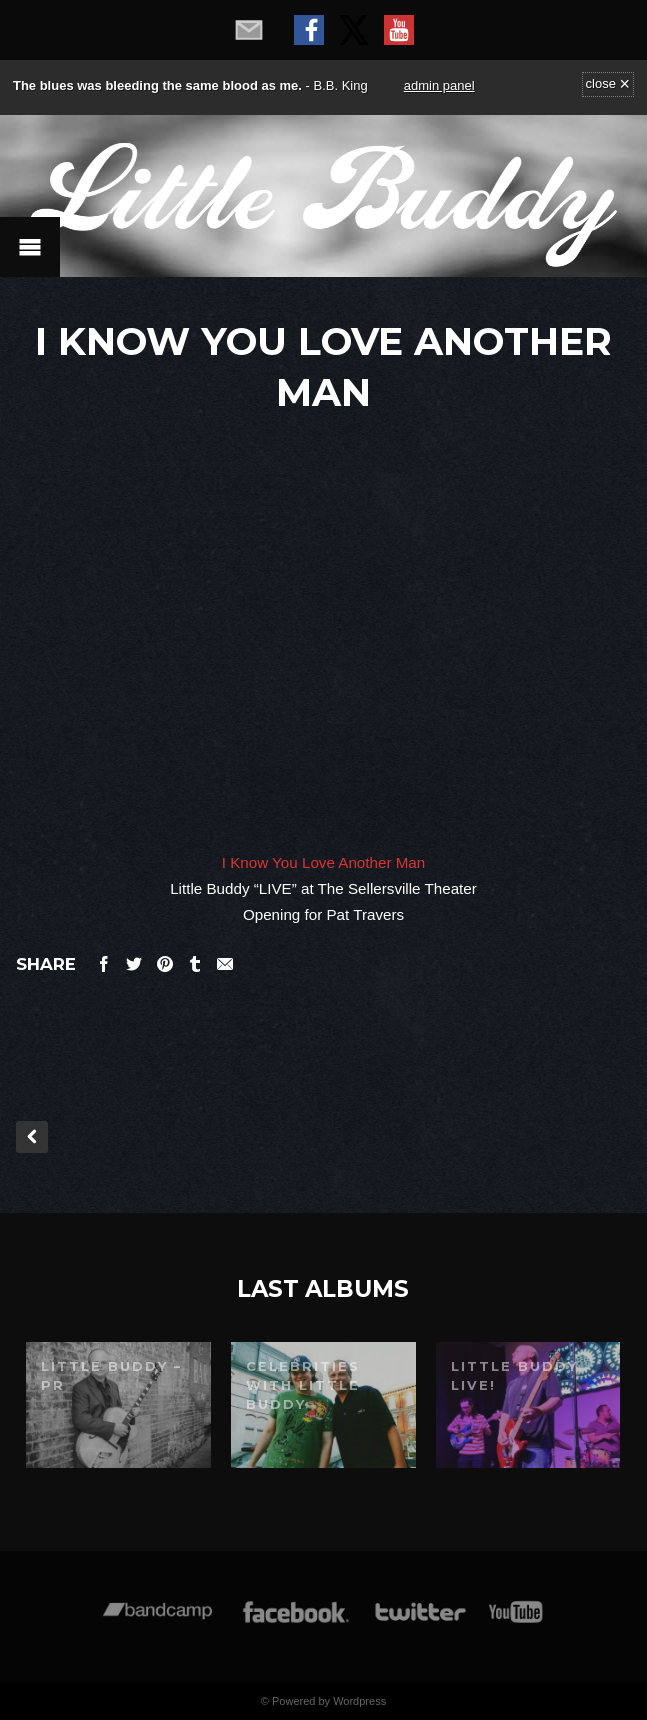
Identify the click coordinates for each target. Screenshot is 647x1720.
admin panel (439, 85)
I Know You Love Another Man (324, 862)
